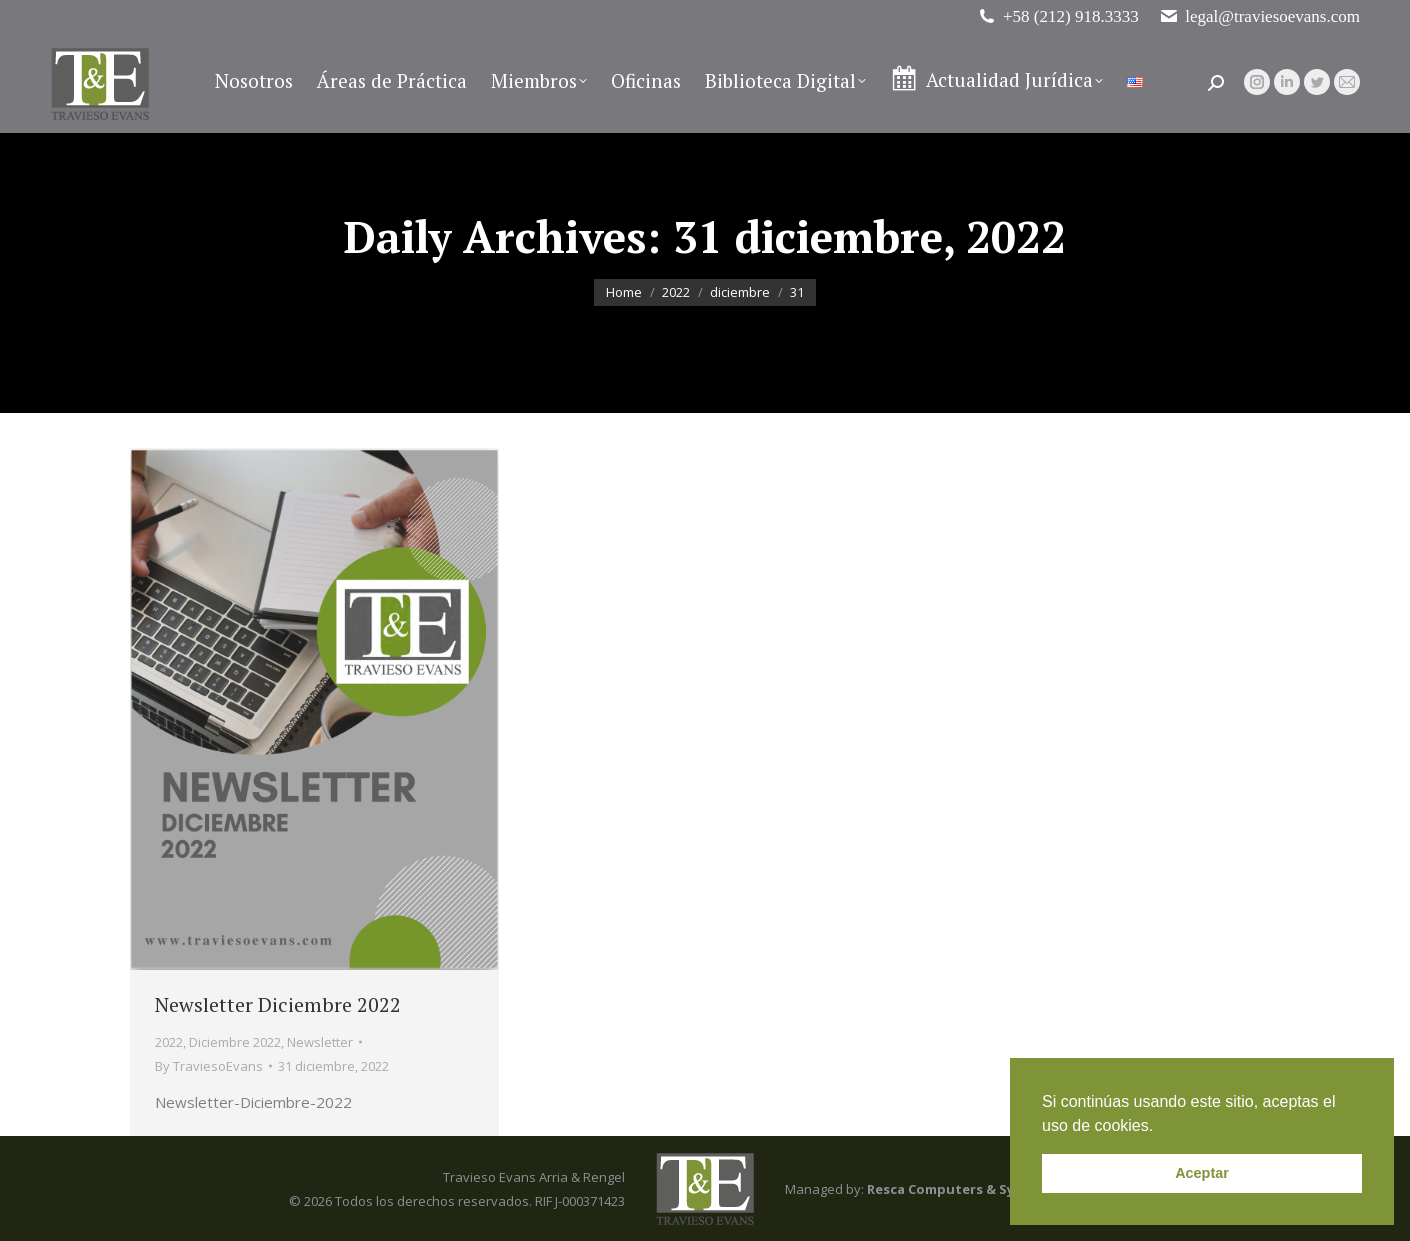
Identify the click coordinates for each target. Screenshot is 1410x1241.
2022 (169, 1042)
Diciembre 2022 (235, 1042)
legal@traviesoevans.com (1259, 16)
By (209, 1066)
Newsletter (320, 1042)
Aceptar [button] (1202, 1173)
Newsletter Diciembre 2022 (278, 1004)
